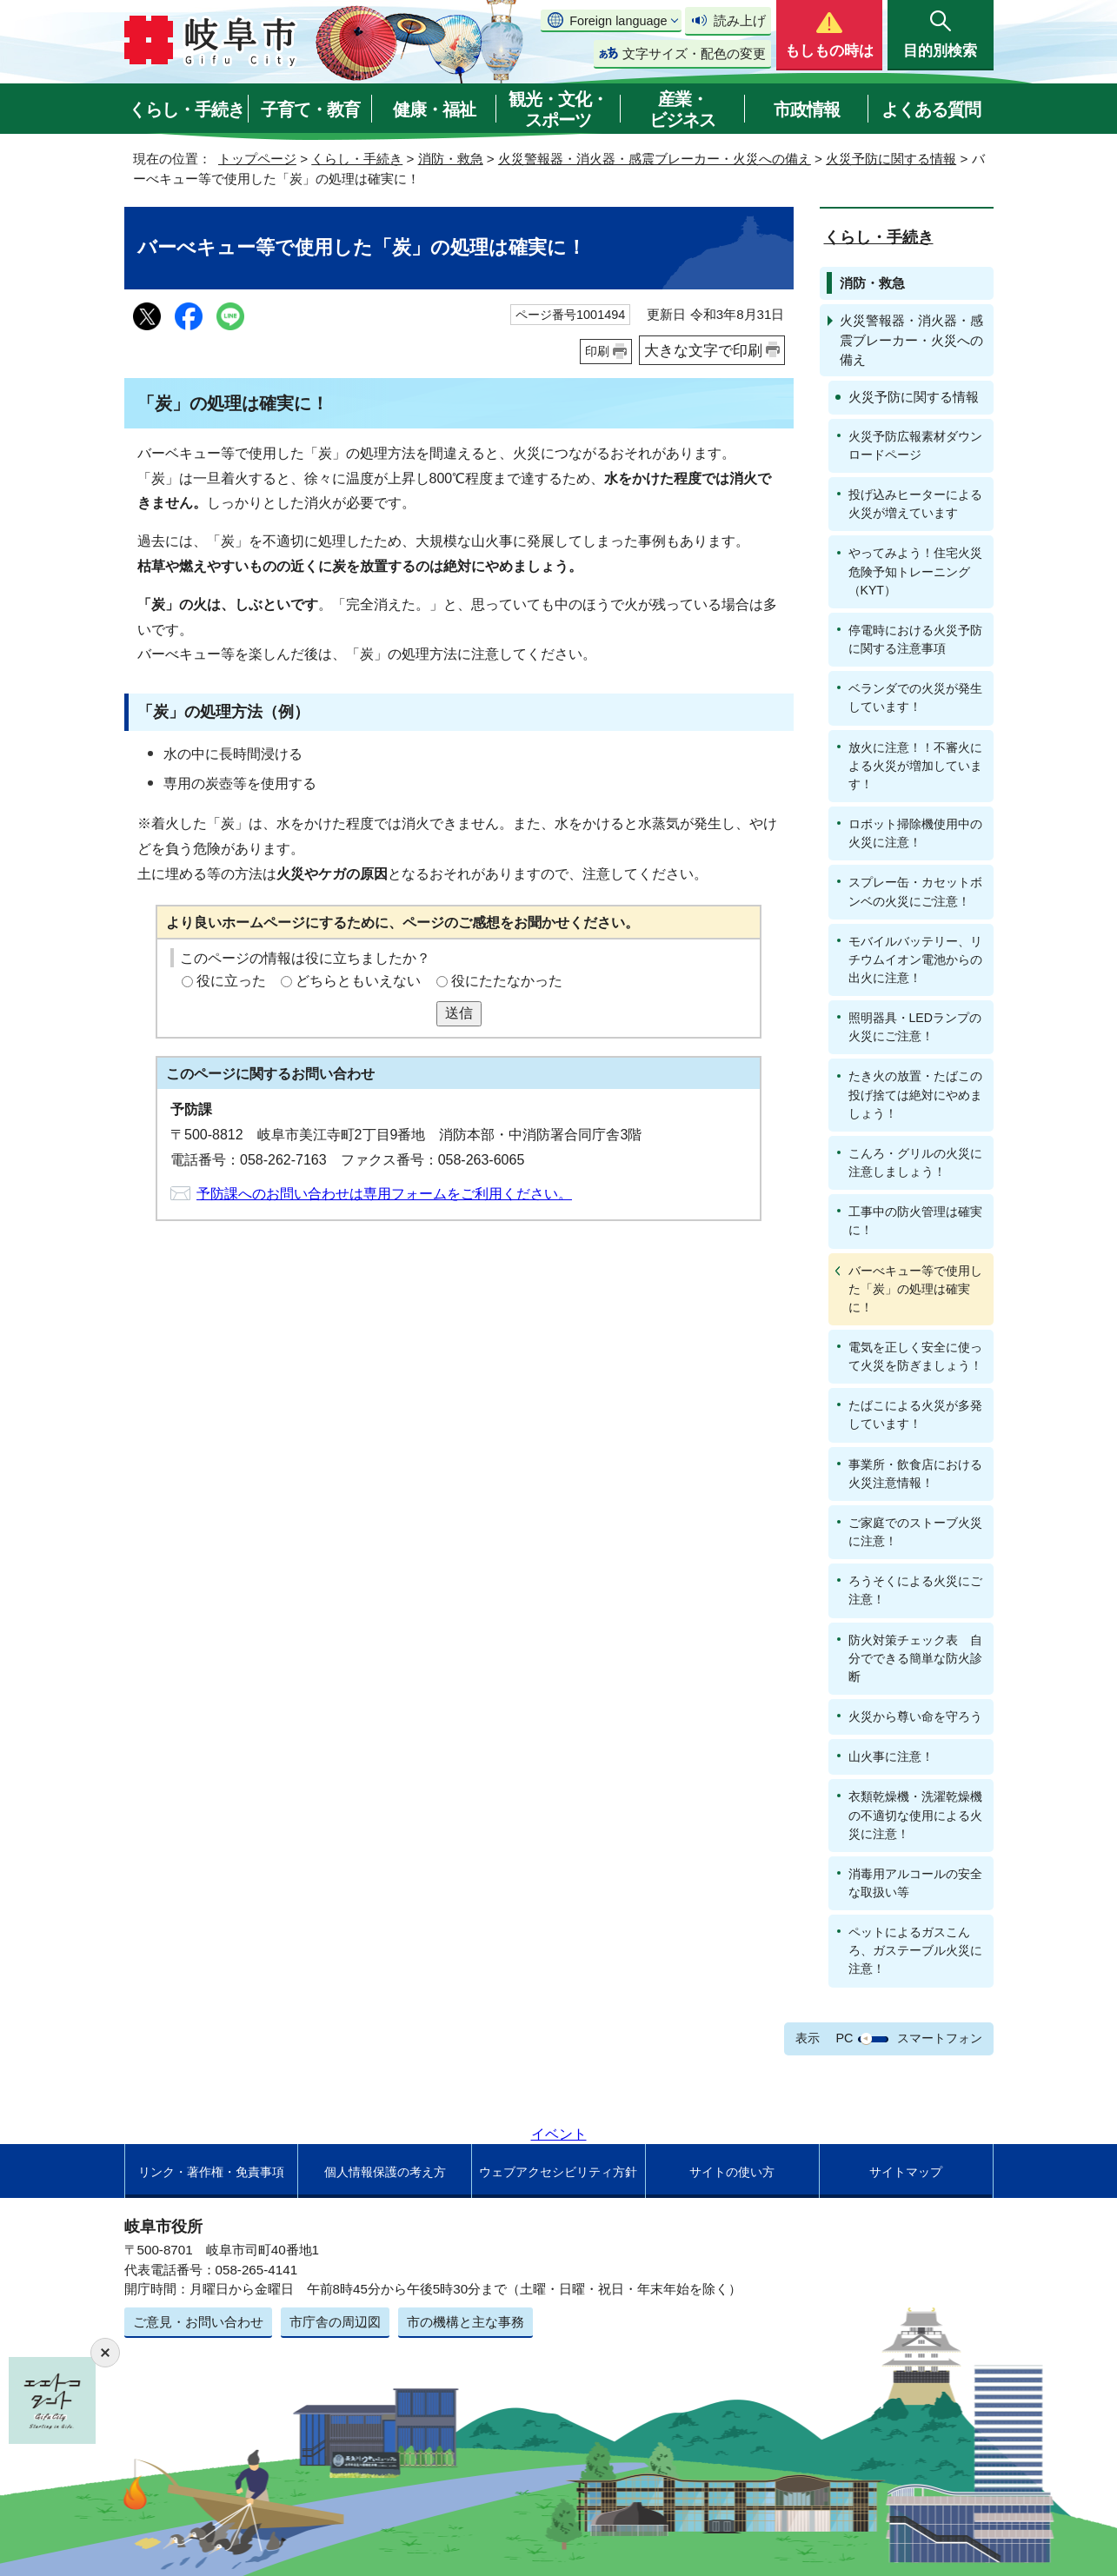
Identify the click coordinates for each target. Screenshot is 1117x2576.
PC (844, 2038)
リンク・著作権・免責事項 (211, 2172)
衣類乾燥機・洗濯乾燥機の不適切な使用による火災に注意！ (915, 1814)
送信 (459, 1013)
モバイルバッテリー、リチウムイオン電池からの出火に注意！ (915, 959)
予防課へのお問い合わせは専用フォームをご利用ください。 (384, 1193)
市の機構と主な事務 (465, 2321)
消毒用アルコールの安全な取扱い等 (915, 1883)
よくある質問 (931, 109)
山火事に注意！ (891, 1756)
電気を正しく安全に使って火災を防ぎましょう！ (915, 1356)
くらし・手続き (186, 109)
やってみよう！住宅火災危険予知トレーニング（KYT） (915, 571)
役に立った (231, 980)
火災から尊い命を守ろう (915, 1716)
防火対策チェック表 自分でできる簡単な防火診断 (915, 1658)
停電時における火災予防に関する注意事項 (915, 639)
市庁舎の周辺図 (335, 2321)
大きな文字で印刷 (703, 350)
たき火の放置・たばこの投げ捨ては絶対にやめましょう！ (915, 1094)
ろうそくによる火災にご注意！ (915, 1590)
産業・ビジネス (682, 109)
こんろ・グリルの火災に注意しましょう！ (915, 1162)
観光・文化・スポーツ (558, 109)
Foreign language (618, 21)
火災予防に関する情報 (891, 158)
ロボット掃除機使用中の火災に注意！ (915, 833)
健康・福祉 (434, 109)
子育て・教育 (310, 109)
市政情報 (807, 109)
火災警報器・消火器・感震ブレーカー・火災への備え (654, 158)
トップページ (257, 158)
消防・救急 (450, 158)
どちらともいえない (358, 980)
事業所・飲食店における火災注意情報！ (915, 1473)
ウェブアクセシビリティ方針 (558, 2172)
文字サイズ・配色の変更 (694, 53)
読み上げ (740, 20)
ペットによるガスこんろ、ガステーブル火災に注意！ (915, 1950)
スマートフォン (939, 2038)
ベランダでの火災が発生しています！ (915, 697)
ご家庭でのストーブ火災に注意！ (915, 1532)
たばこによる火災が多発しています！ (915, 1414)
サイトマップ (905, 2172)
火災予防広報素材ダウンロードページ (915, 445)
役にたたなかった (506, 980)
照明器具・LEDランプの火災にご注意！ (914, 1027)
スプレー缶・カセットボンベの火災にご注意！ (915, 891)
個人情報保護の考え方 (385, 2172)
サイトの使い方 (732, 2172)
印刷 (597, 351)
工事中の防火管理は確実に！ (915, 1221)
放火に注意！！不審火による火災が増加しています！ (915, 765)
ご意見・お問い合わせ (198, 2321)
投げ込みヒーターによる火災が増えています (915, 504)
